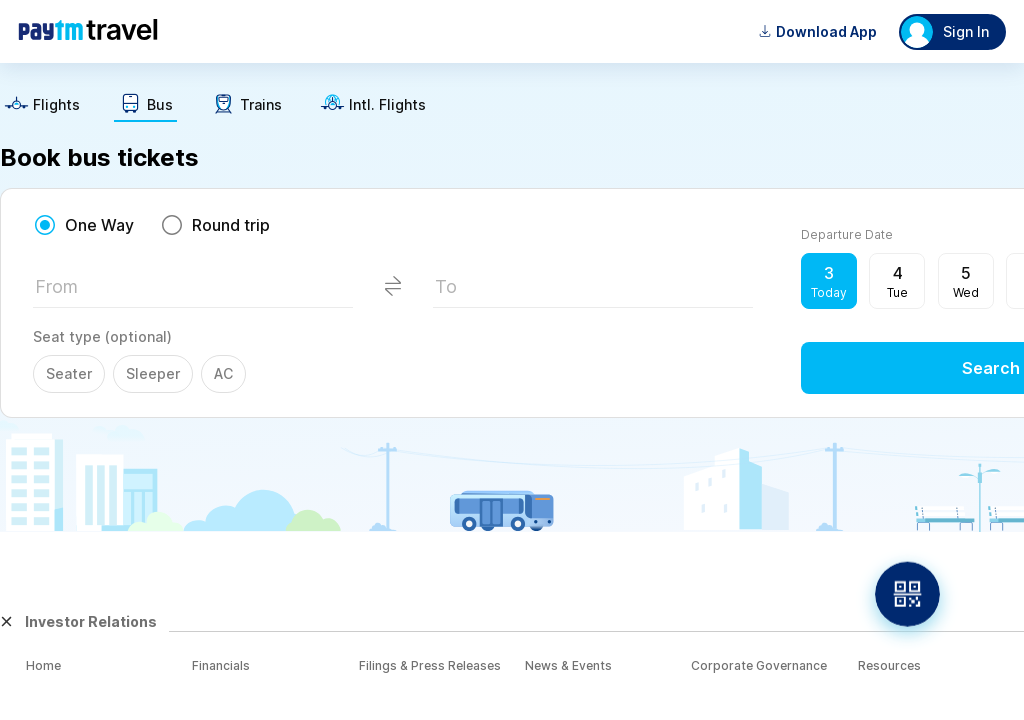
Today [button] (829, 292)
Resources (889, 665)
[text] (42, 106)
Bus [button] (160, 105)
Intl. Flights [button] (387, 105)
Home (43, 665)
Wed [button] (966, 292)
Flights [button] (56, 105)
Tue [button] (897, 292)
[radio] (83, 225)
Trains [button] (261, 105)
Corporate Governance (759, 665)
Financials (221, 665)
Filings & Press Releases (430, 665)
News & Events (568, 665)
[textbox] (193, 292)
